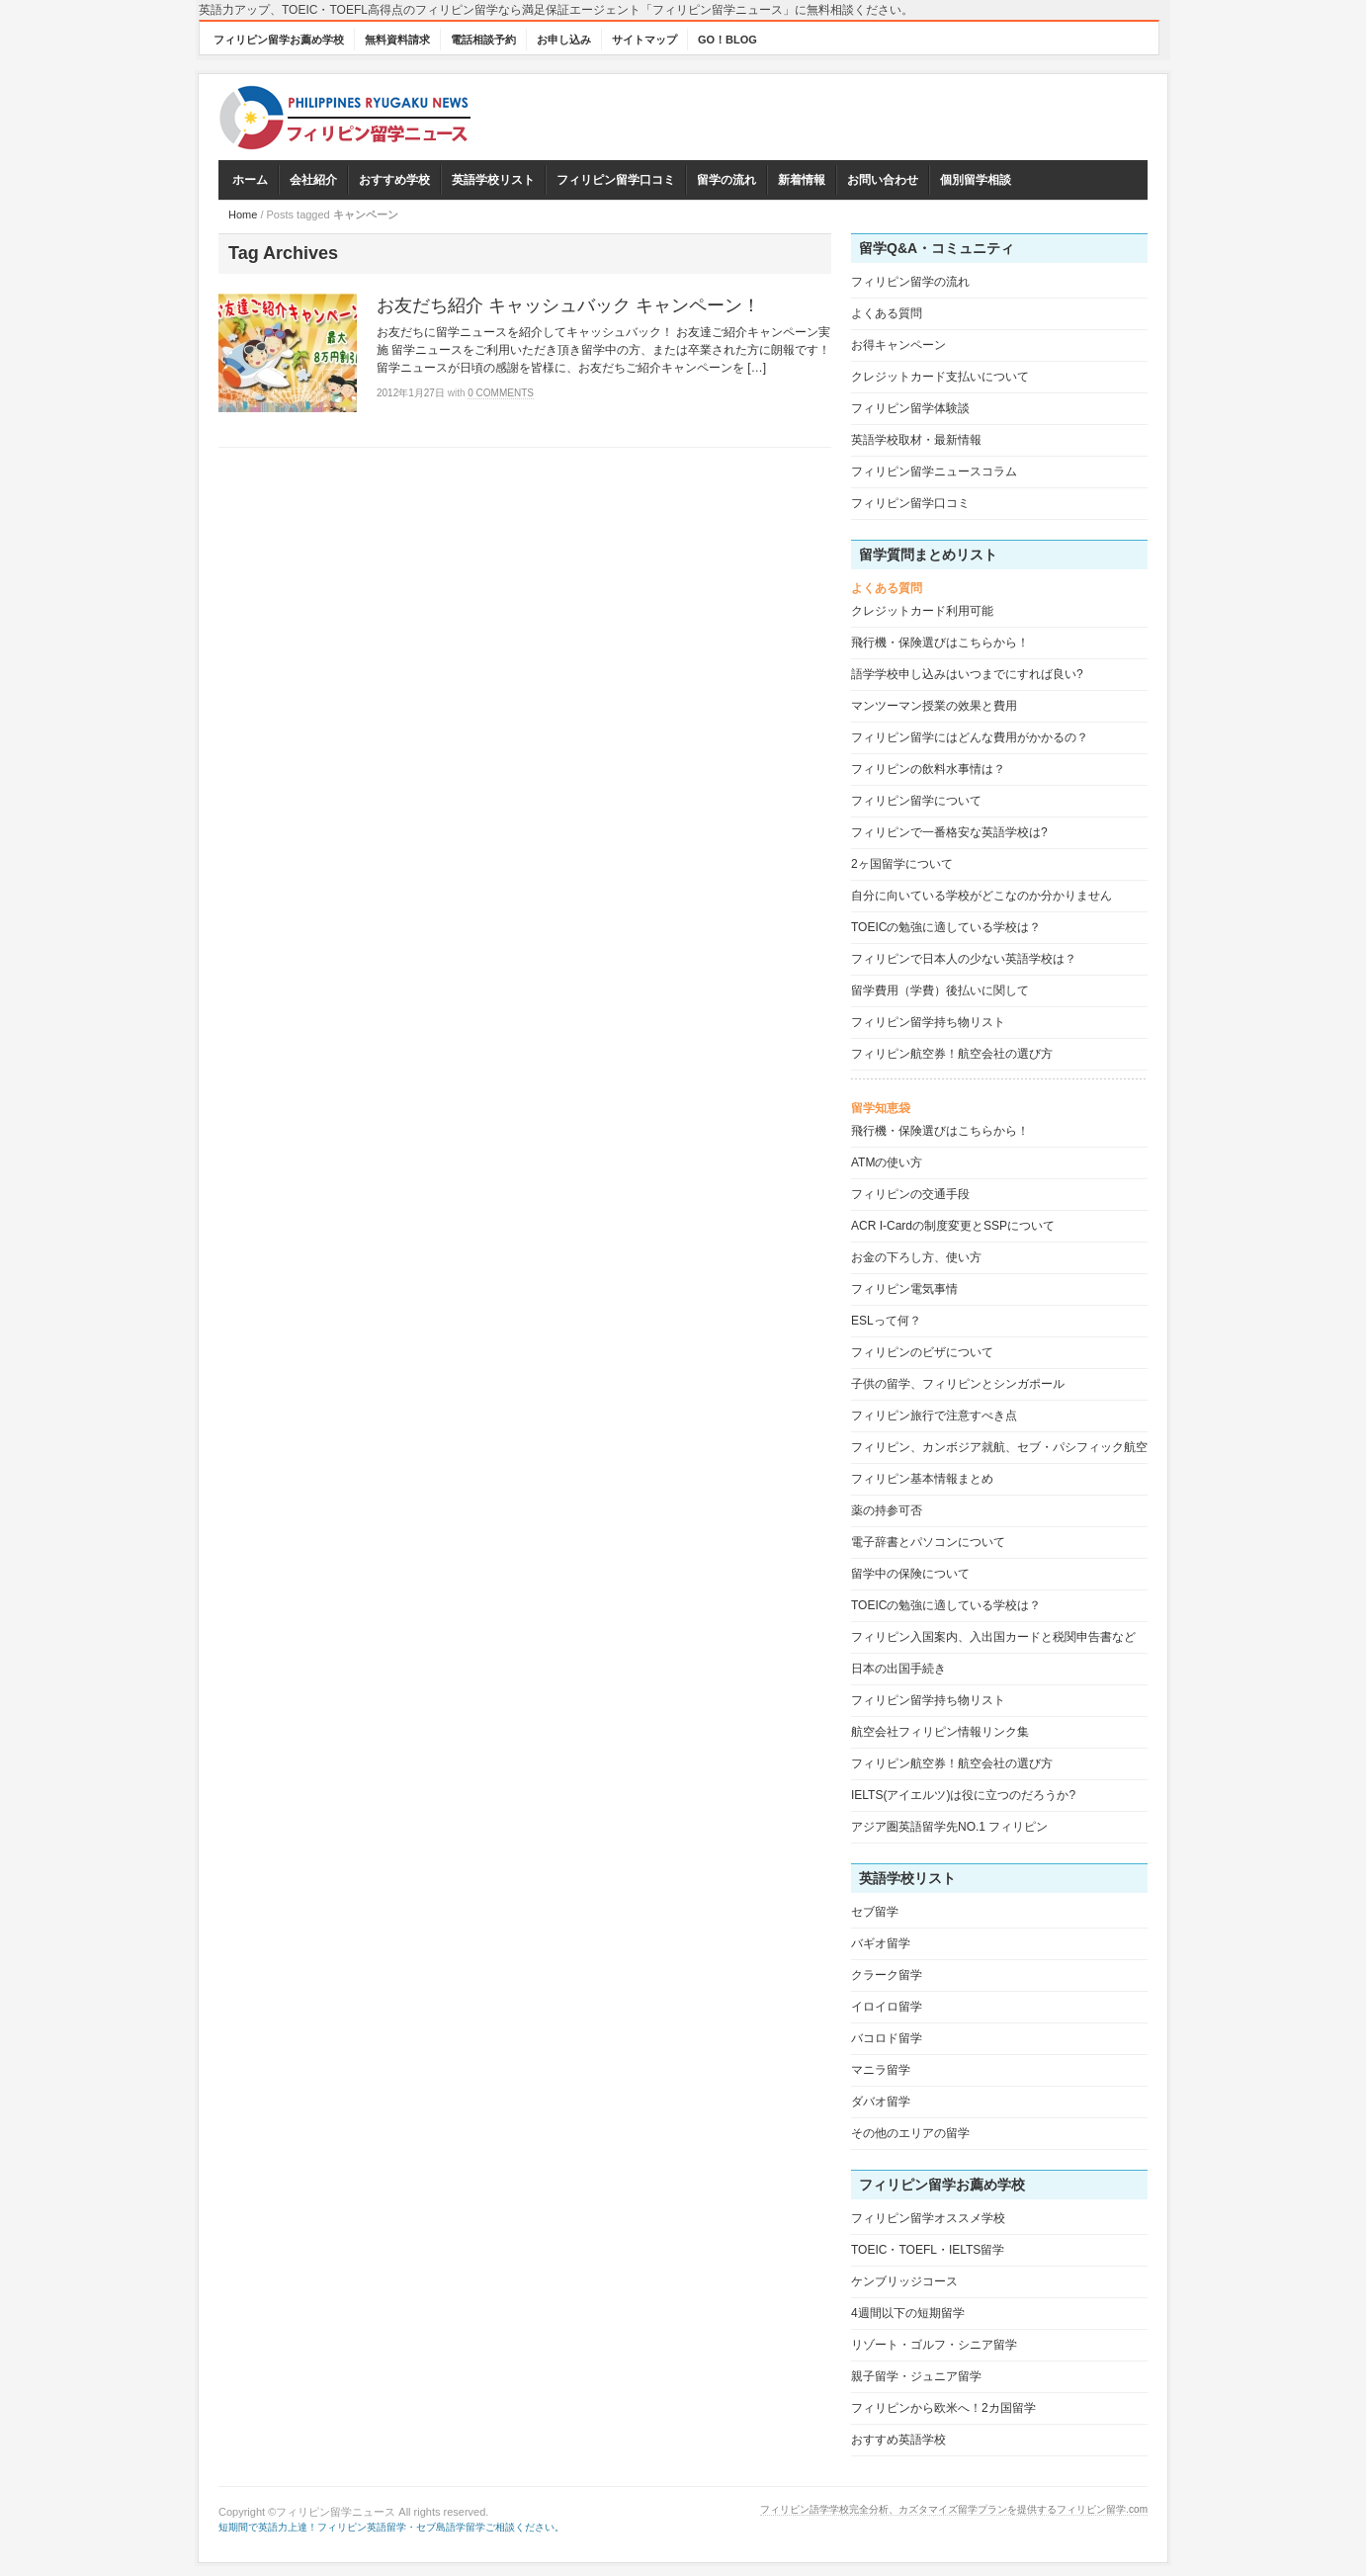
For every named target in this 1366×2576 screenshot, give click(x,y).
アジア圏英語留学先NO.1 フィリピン (949, 1827)
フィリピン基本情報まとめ (922, 1479)
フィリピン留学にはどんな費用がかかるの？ (969, 737)
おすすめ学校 (394, 180)
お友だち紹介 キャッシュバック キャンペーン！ (568, 305)
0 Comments (501, 392)
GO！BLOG (727, 39)
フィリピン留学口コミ (615, 180)
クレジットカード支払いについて (940, 377)
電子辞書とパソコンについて (928, 1542)
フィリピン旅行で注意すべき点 (934, 1415)
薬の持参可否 (886, 1510)
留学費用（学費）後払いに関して (940, 990)
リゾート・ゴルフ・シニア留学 (934, 2345)
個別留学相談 (975, 180)
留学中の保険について (910, 1574)
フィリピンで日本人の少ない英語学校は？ (963, 959)
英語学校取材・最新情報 (916, 440)
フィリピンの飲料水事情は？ (928, 769)
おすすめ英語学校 (898, 2440)
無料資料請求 (397, 39)
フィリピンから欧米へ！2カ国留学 (943, 2408)
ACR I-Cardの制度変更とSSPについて (953, 1226)
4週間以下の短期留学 (908, 2313)
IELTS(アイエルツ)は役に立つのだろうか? (963, 1795)
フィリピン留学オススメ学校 (928, 2218)
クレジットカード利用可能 (922, 611)
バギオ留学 (880, 1943)
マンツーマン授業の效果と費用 (934, 706)
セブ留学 (874, 1912)
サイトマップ (644, 39)
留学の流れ (726, 180)
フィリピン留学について (916, 801)
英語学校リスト (493, 180)
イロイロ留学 (886, 2007)
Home (242, 214)
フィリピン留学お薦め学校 (278, 39)
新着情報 (801, 180)
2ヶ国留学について (902, 864)
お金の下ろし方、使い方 (916, 1257)
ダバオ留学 (880, 2101)
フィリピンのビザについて (922, 1352)
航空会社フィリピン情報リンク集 (940, 1732)
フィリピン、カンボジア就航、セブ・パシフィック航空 (999, 1447)
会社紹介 (313, 180)
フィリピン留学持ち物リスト (928, 1022)
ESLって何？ (886, 1321)
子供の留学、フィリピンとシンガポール (958, 1384)
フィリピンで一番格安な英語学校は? (949, 832)
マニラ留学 (880, 2070)
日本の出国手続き (898, 1668)
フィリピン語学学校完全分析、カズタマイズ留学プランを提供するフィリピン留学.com (954, 2509)
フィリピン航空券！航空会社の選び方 (952, 1054)
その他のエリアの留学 (910, 2133)
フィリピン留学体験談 (910, 408)
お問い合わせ (882, 180)
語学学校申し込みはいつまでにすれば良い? (967, 674)
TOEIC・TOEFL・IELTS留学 (927, 2250)
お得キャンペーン (898, 345)
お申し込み (564, 39)
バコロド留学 (886, 2038)
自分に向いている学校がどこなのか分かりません (981, 895)
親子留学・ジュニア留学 (916, 2376)
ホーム (250, 180)
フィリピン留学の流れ (910, 282)
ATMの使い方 (886, 1162)
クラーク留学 (886, 1975)
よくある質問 (886, 313)
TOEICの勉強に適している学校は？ (946, 927)
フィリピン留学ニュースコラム (934, 471)
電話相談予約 (483, 39)
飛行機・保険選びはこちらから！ (940, 642)
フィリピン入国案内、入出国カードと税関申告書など (993, 1637)
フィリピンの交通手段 (910, 1194)
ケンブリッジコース (904, 2281)
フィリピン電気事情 (904, 1289)
